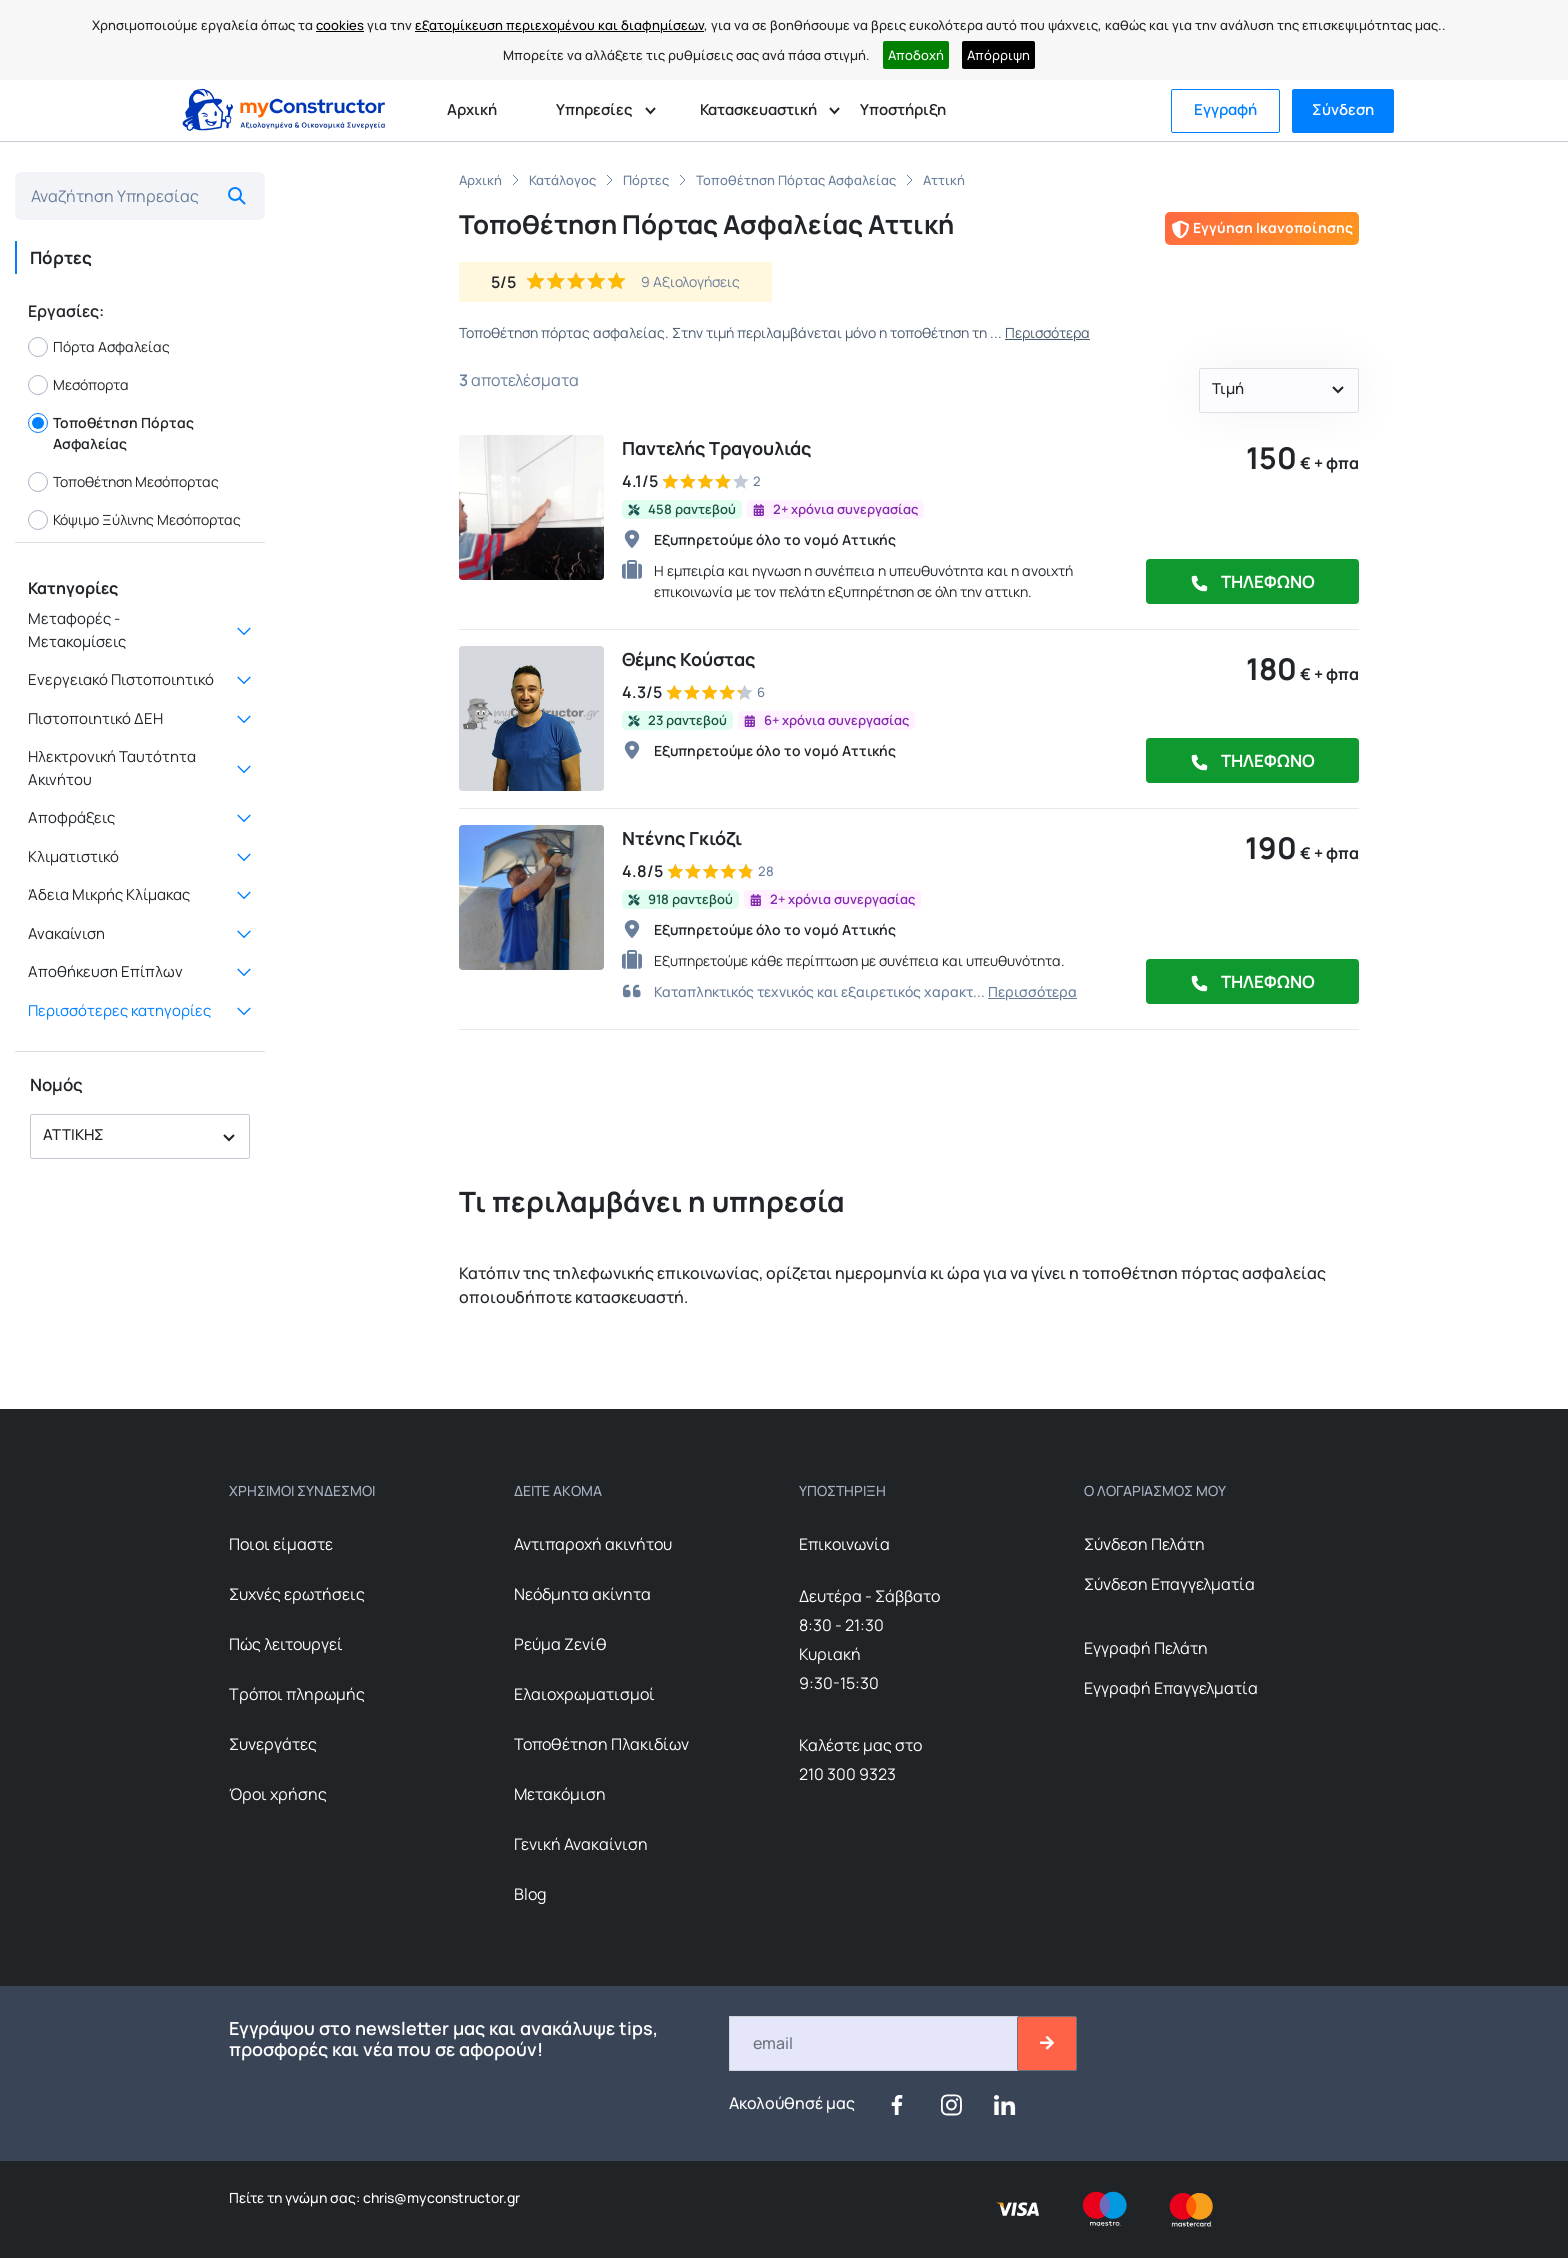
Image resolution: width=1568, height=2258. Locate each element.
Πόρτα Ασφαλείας (99, 347)
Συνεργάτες (273, 1744)
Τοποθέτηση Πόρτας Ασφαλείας (111, 433)
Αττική (944, 180)
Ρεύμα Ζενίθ (560, 1644)
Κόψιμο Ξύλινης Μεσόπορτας (134, 520)
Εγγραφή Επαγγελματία (1171, 1688)
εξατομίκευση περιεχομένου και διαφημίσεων (559, 25)
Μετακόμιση (560, 1794)
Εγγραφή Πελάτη (1146, 1648)
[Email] (874, 2043)
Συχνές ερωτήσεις (297, 1594)
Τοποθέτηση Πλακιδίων (601, 1744)
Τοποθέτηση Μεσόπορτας (123, 482)
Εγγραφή (1225, 109)
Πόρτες (646, 180)
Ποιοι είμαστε (281, 1544)
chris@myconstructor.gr (440, 2197)
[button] (140, 1136)
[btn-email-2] (1047, 2043)
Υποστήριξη (903, 109)
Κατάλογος (562, 180)
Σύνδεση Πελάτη (1144, 1544)
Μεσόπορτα (78, 385)
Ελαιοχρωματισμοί (584, 1694)
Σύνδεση (1343, 109)
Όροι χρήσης (278, 1794)
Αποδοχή (916, 55)
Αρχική (472, 109)
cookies (340, 25)
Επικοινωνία (844, 1544)
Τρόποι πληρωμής (297, 1694)
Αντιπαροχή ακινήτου (593, 1544)
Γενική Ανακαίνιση (581, 1844)
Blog (530, 1894)
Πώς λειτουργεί (286, 1644)
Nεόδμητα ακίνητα (582, 1594)
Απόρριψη (998, 55)
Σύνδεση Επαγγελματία (1169, 1584)
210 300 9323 (847, 1774)
